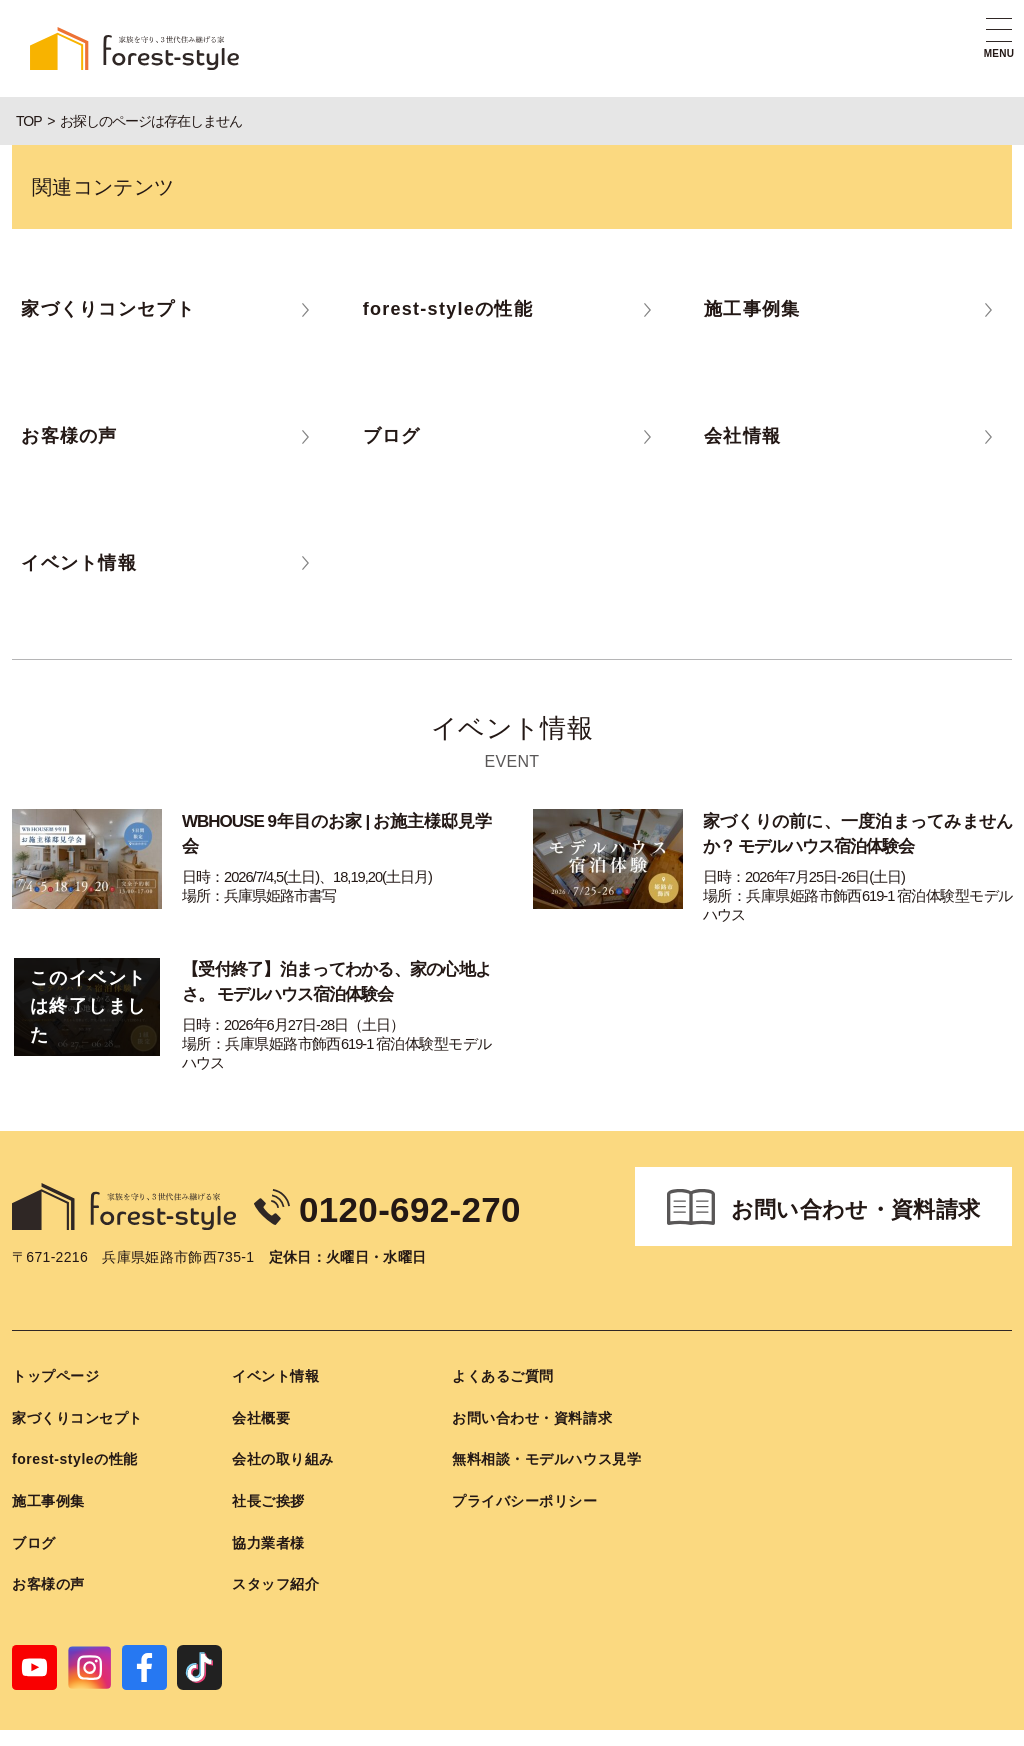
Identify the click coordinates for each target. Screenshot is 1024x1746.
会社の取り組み (283, 1425)
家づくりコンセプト (77, 1384)
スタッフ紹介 (275, 1550)
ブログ (34, 1508)
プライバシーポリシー (525, 1467)
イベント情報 (275, 1342)
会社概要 (261, 1384)
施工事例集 (48, 1467)
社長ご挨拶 (268, 1467)
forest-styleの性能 (75, 1425)
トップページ (55, 1342)
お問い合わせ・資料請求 (856, 1174)
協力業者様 (268, 1508)
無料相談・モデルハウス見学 (546, 1425)
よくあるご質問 (503, 1342)
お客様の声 (48, 1550)
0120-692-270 (441, 1171)
